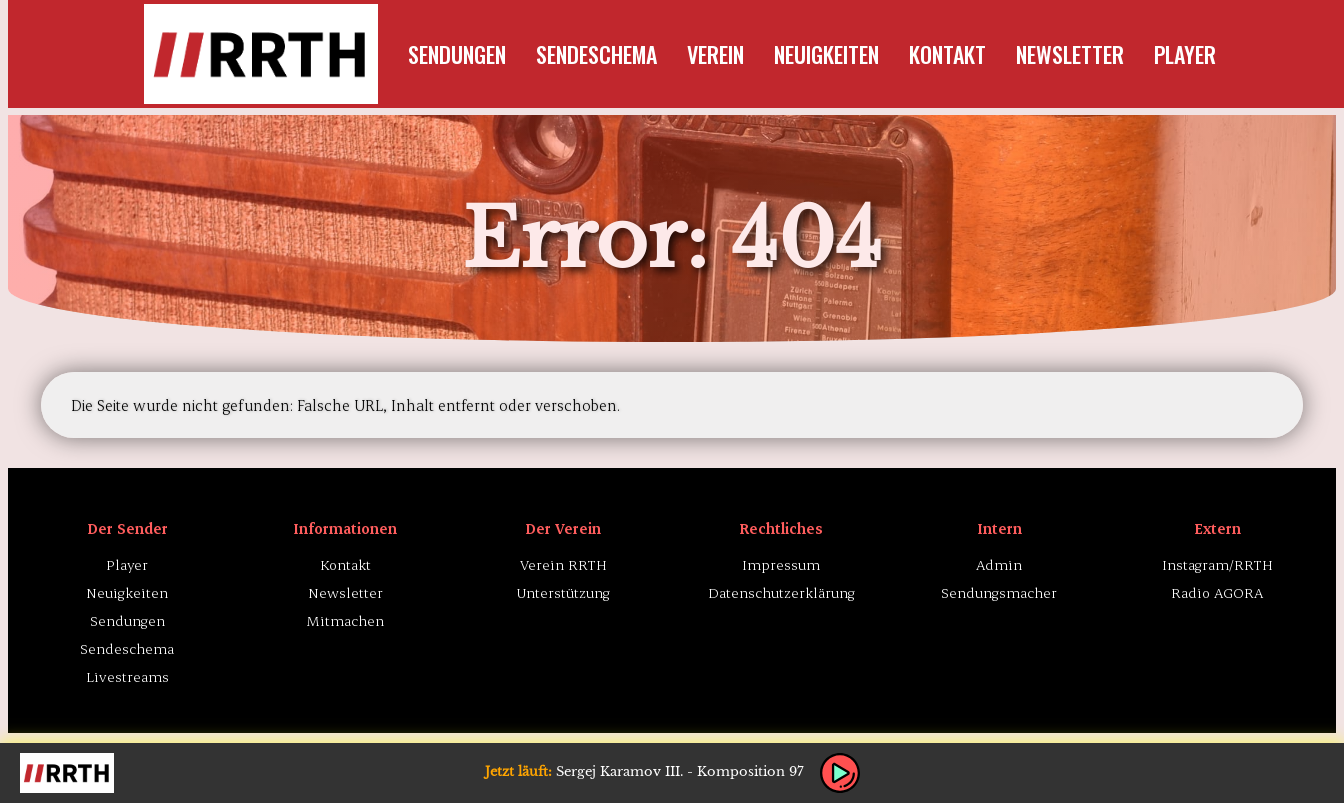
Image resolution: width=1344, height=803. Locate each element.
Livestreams (127, 676)
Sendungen (457, 54)
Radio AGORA (1217, 592)
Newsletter (1070, 54)
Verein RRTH (563, 564)
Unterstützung (563, 592)
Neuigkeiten (826, 54)
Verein (715, 54)
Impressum (781, 564)
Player (1185, 54)
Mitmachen (345, 620)
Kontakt (947, 54)
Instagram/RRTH (1217, 564)
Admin (999, 564)
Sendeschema (596, 54)
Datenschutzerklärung (781, 592)
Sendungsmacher (999, 592)
